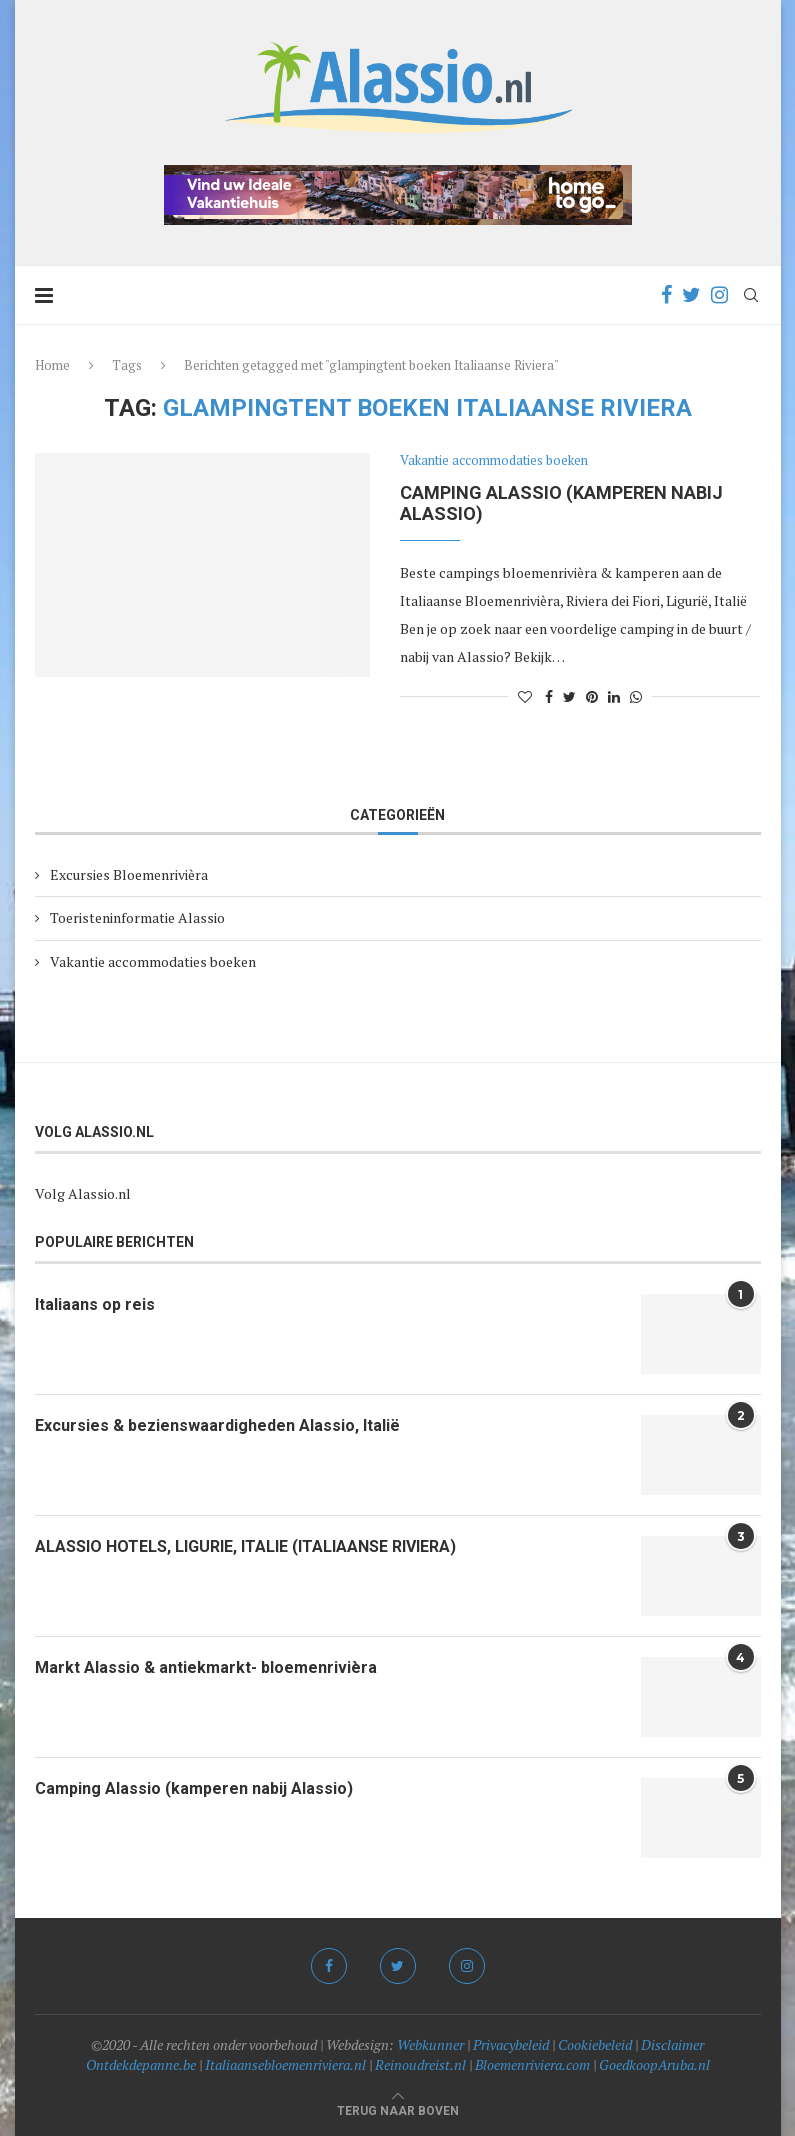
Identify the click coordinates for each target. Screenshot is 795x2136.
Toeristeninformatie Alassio (137, 917)
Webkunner (430, 2044)
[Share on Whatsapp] (636, 696)
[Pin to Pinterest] (592, 696)
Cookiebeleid (595, 2044)
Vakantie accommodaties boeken (494, 461)
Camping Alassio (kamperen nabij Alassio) (194, 1788)
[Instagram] (719, 295)
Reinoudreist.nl (420, 2064)
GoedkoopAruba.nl (654, 2064)
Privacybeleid (511, 2044)
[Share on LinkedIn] (614, 696)
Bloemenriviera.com (532, 2064)
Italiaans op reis (95, 1304)
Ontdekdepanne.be (141, 2064)
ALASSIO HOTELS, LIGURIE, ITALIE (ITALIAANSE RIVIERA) (245, 1546)
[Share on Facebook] (549, 696)
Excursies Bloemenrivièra (129, 874)
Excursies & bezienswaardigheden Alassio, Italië (217, 1425)
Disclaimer (672, 2044)
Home (52, 365)
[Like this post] (525, 696)
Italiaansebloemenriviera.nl (285, 2064)
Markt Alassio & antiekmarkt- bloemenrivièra (206, 1667)
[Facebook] (666, 295)
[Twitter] (691, 295)
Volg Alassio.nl (83, 1193)
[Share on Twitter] (569, 696)
